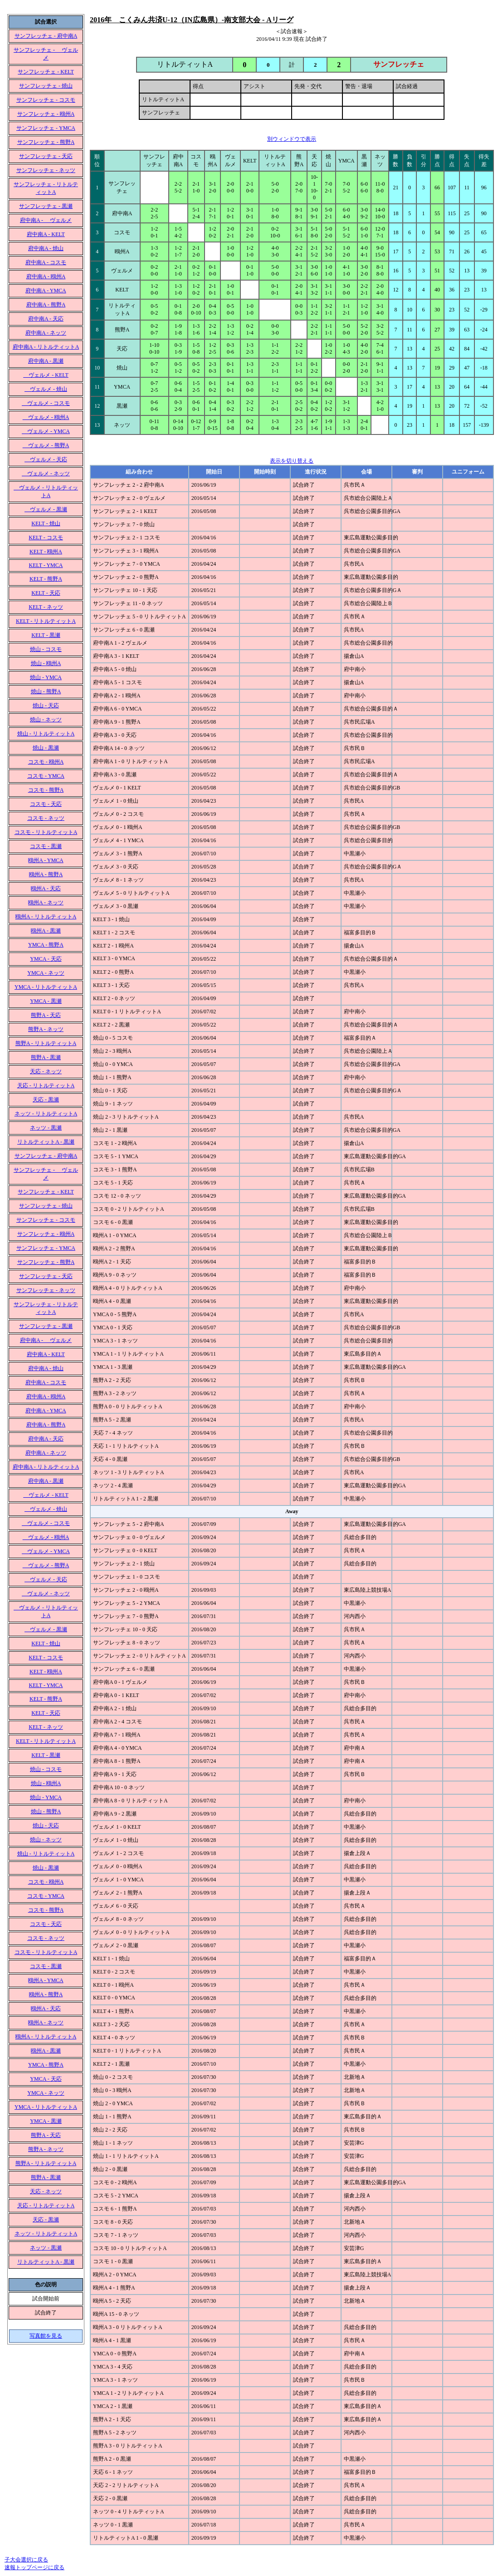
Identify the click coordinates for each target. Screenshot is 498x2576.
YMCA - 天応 (45, 959)
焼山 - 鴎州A (46, 663)
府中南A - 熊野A (46, 304)
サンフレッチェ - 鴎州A (46, 114)
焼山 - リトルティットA (46, 733)
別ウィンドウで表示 (291, 139)
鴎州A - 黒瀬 (46, 931)
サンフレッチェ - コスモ (45, 100)
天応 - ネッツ (46, 1071)
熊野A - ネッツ (45, 1029)
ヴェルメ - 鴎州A (46, 417)
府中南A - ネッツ (45, 333)
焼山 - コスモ (46, 649)
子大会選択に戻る (26, 2559)
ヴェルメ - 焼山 (45, 389)
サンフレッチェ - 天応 (46, 156)
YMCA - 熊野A (45, 945)
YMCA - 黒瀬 (45, 1001)
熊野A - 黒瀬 (46, 1057)
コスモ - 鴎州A (46, 762)
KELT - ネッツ (46, 607)
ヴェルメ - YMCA (46, 431)
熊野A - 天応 (46, 1015)
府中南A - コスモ (45, 262)
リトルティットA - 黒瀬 (45, 1142)
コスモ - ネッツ (45, 818)
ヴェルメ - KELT (45, 375)
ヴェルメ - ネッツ (46, 473)
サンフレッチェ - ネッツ (45, 170)
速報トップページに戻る (34, 2567)
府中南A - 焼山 (45, 248)
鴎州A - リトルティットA (46, 916)
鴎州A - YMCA (45, 860)
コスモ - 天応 (46, 804)
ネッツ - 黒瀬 (46, 1128)
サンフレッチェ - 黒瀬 (46, 206)
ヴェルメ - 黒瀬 (45, 509)
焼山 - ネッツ (46, 719)
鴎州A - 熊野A (46, 874)
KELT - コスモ (46, 537)
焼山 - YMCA (46, 677)
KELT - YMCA (46, 565)
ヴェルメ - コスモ (46, 403)
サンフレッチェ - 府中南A (46, 36)
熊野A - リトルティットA (46, 1043)
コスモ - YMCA (45, 776)
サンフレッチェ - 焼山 (46, 86)
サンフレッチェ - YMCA (45, 128)
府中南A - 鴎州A (46, 276)
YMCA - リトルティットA (46, 987)
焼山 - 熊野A (46, 691)
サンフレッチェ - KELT (46, 72)
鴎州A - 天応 (46, 888)
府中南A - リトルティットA (46, 347)
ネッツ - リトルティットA (46, 1113)
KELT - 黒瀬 (45, 635)
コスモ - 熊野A (46, 790)
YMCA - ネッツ (45, 973)
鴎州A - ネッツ (45, 902)
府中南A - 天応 (45, 319)
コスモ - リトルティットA (46, 832)
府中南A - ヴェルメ (46, 220)
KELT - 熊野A (45, 579)
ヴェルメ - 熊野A (46, 445)
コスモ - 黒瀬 (46, 846)
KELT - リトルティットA (46, 621)
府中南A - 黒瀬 (45, 361)
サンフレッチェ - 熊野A (46, 142)
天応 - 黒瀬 (46, 1099)
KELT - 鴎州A (45, 551)
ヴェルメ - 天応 (45, 459)
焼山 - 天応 (46, 705)
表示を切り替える (291, 461)
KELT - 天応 (45, 593)
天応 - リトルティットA (46, 1085)
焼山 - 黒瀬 (46, 748)
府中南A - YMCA (45, 290)
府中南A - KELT (46, 234)
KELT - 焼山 (45, 523)
